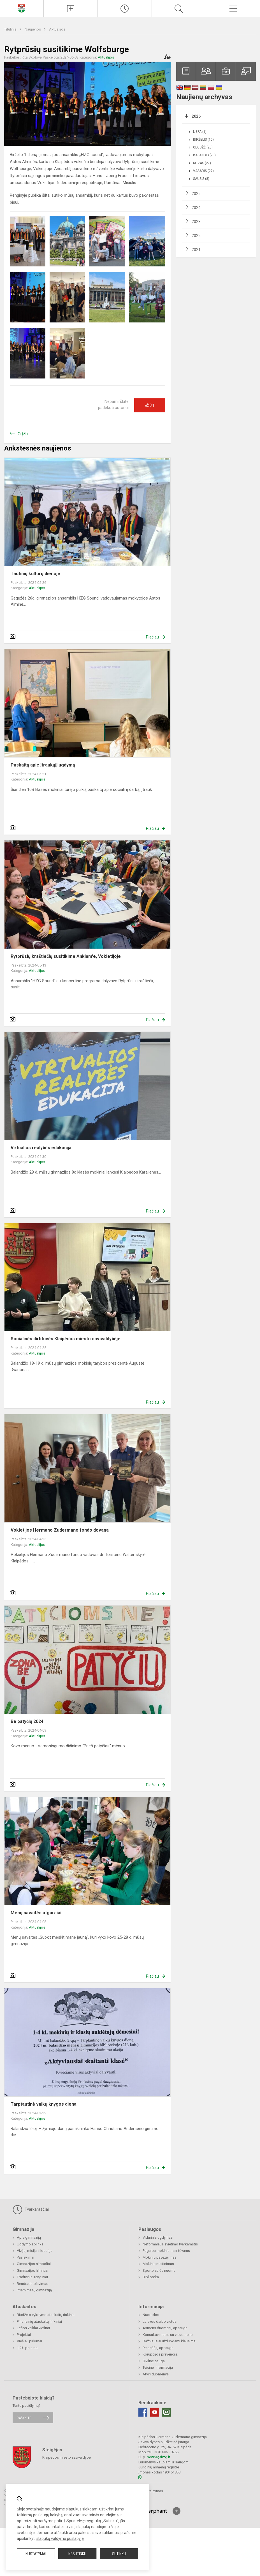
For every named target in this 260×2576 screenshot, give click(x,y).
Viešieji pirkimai (29, 2341)
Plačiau (152, 637)
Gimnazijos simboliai (34, 2264)
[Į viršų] (176, 2511)
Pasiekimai (25, 2257)
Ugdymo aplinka (30, 2244)
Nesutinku (77, 2554)
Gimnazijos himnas (32, 2270)
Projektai (24, 2335)
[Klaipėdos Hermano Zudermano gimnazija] (21, 8)
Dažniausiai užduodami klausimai (169, 2341)
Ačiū (149, 405)
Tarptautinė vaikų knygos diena (43, 2104)
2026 (196, 116)
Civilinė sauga (154, 2361)
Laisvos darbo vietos (160, 2321)
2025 (196, 193)
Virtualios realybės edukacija (41, 1147)
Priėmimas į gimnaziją (34, 2290)
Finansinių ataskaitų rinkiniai (39, 2321)
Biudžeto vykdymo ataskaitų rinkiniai (46, 2315)
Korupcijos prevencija (160, 2354)
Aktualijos (57, 29)
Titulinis (10, 29)
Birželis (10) (203, 139)
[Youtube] (154, 2412)
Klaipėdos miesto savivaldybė (66, 2457)
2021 (196, 249)
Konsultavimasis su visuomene (167, 2335)
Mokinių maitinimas (158, 2264)
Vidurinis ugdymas (158, 2237)
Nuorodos (151, 2315)
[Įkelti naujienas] (70, 8)
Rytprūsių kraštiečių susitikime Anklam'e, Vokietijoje (66, 956)
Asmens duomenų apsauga (165, 2328)
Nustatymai (35, 2554)
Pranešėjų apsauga (158, 2348)
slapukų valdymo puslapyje (60, 2538)
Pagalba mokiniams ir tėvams (166, 2251)
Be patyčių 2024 (27, 1721)
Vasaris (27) (203, 171)
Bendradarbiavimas (32, 2284)
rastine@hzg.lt (158, 2457)
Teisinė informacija (158, 2367)
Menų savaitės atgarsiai (36, 1912)
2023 (196, 221)
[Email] (166, 2412)
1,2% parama (27, 2348)
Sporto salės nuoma (159, 2270)
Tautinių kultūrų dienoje (35, 573)
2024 (196, 207)
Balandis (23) (204, 155)
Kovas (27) (202, 163)
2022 (196, 235)
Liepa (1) (199, 132)
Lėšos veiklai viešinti (33, 2328)
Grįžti (23, 433)
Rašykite (24, 2418)
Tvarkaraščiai (31, 2209)
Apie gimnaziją (29, 2237)
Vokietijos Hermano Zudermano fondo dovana (60, 1530)
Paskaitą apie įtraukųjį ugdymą (43, 765)
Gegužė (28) (203, 147)
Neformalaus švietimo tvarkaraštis (170, 2244)
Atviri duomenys (156, 2374)
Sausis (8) (201, 179)
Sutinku (119, 2554)
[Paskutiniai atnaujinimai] (125, 8)
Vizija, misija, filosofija (34, 2251)
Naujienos (33, 29)
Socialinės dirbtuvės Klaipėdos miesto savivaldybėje (65, 1338)
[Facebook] (142, 2412)
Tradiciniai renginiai (32, 2277)
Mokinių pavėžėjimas (160, 2257)
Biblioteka (151, 2277)
